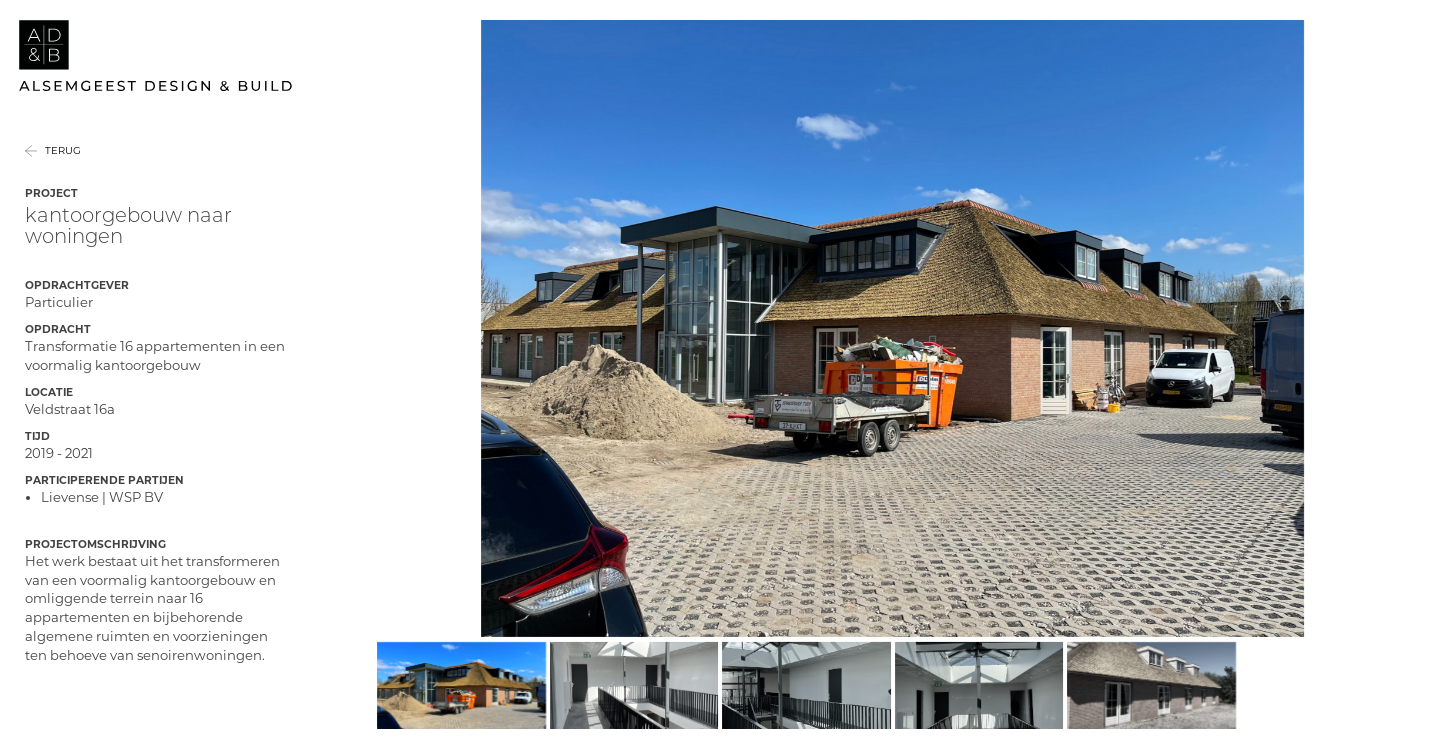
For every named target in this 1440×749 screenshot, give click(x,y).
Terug (63, 175)
